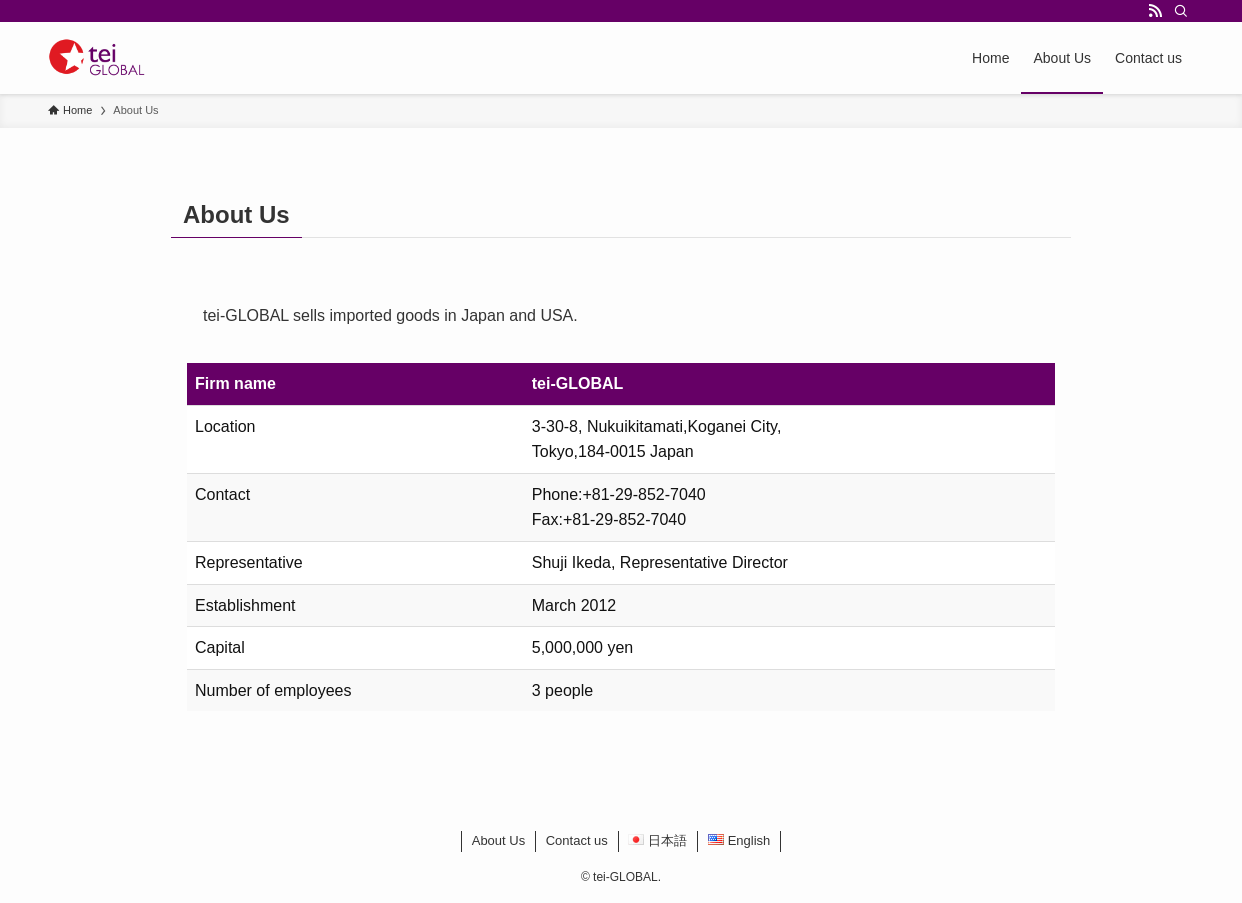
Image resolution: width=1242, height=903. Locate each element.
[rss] (1155, 11)
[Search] (1181, 11)
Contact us (577, 840)
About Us (498, 840)
